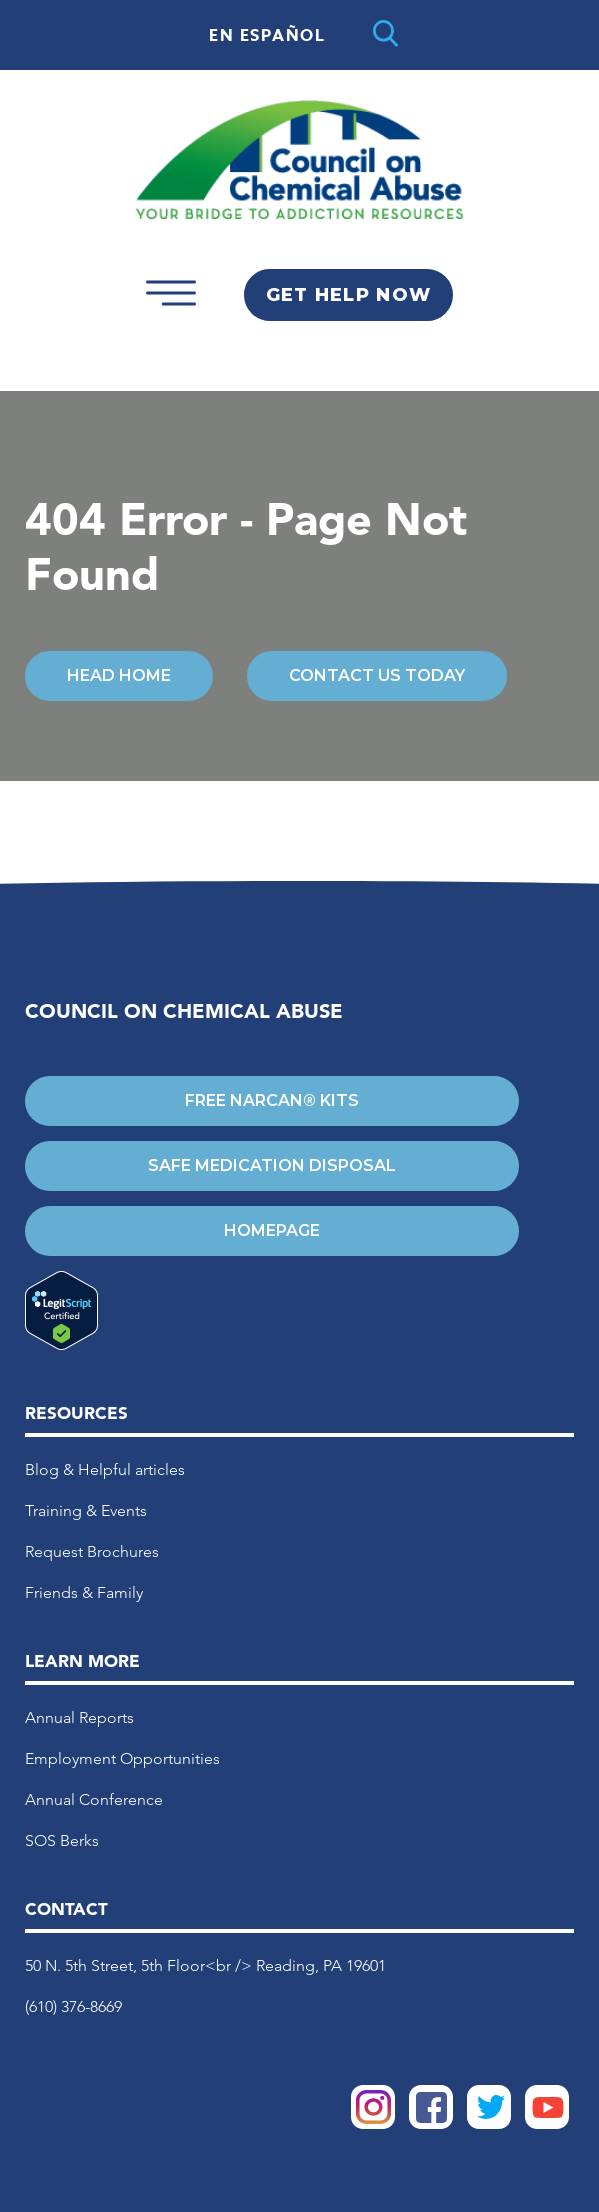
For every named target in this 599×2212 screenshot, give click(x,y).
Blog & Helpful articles (105, 1469)
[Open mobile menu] (171, 312)
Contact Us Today (377, 675)
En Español (267, 36)
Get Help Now (348, 295)
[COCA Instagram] (373, 2123)
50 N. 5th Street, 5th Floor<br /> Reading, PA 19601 (205, 1965)
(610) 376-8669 (73, 2006)
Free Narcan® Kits (272, 1100)
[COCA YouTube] (547, 2123)
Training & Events (86, 1510)
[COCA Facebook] (431, 2123)
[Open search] (385, 35)
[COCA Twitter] (489, 2123)
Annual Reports (79, 1717)
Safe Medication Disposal (272, 1165)
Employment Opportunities (122, 1758)
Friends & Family (84, 1592)
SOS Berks (62, 1840)
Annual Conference (94, 1799)
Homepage (272, 1230)
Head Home (119, 675)
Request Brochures (92, 1551)
